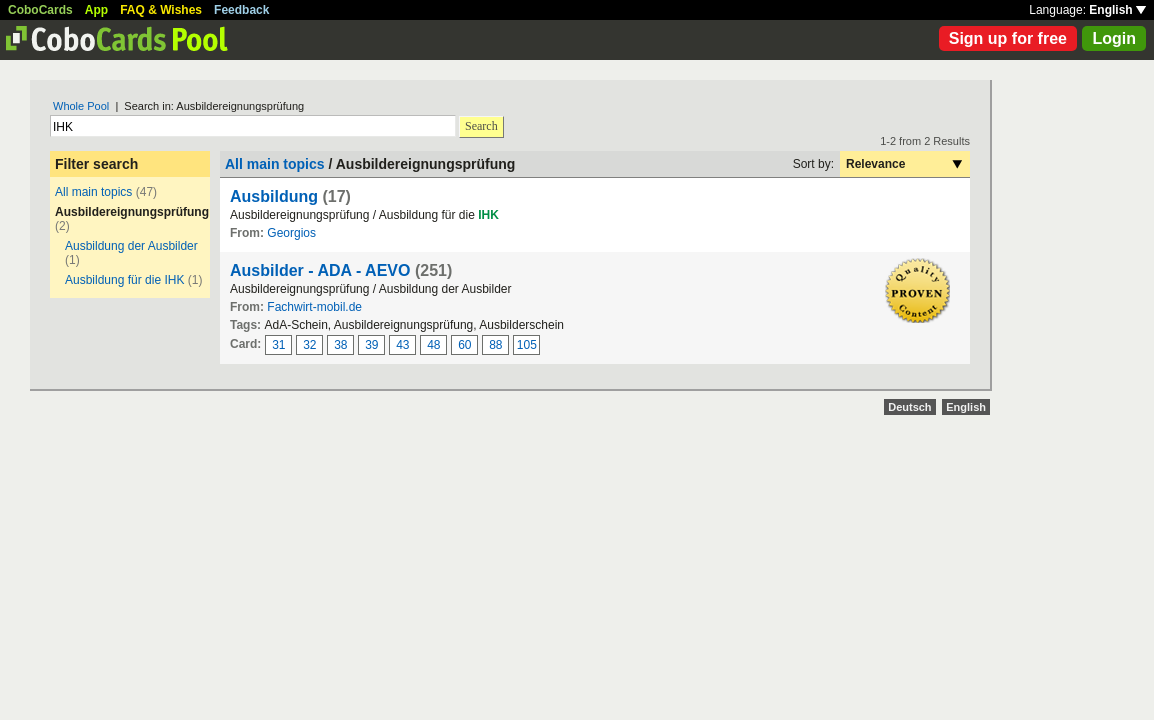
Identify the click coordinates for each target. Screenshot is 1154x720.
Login (1114, 38)
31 (278, 345)
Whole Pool (81, 106)
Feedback (241, 10)
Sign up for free (1008, 38)
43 (402, 345)
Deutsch (909, 407)
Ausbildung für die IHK (124, 280)
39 (371, 345)
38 (340, 345)
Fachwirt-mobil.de (314, 307)
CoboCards (40, 10)
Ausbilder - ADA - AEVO (320, 270)
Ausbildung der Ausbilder (131, 246)
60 (464, 345)
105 (527, 345)
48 (433, 345)
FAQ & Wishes (161, 10)
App (96, 10)
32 (309, 345)
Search (481, 126)
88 (495, 345)
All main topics (93, 192)
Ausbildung (274, 196)
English (1117, 10)
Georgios (291, 233)
